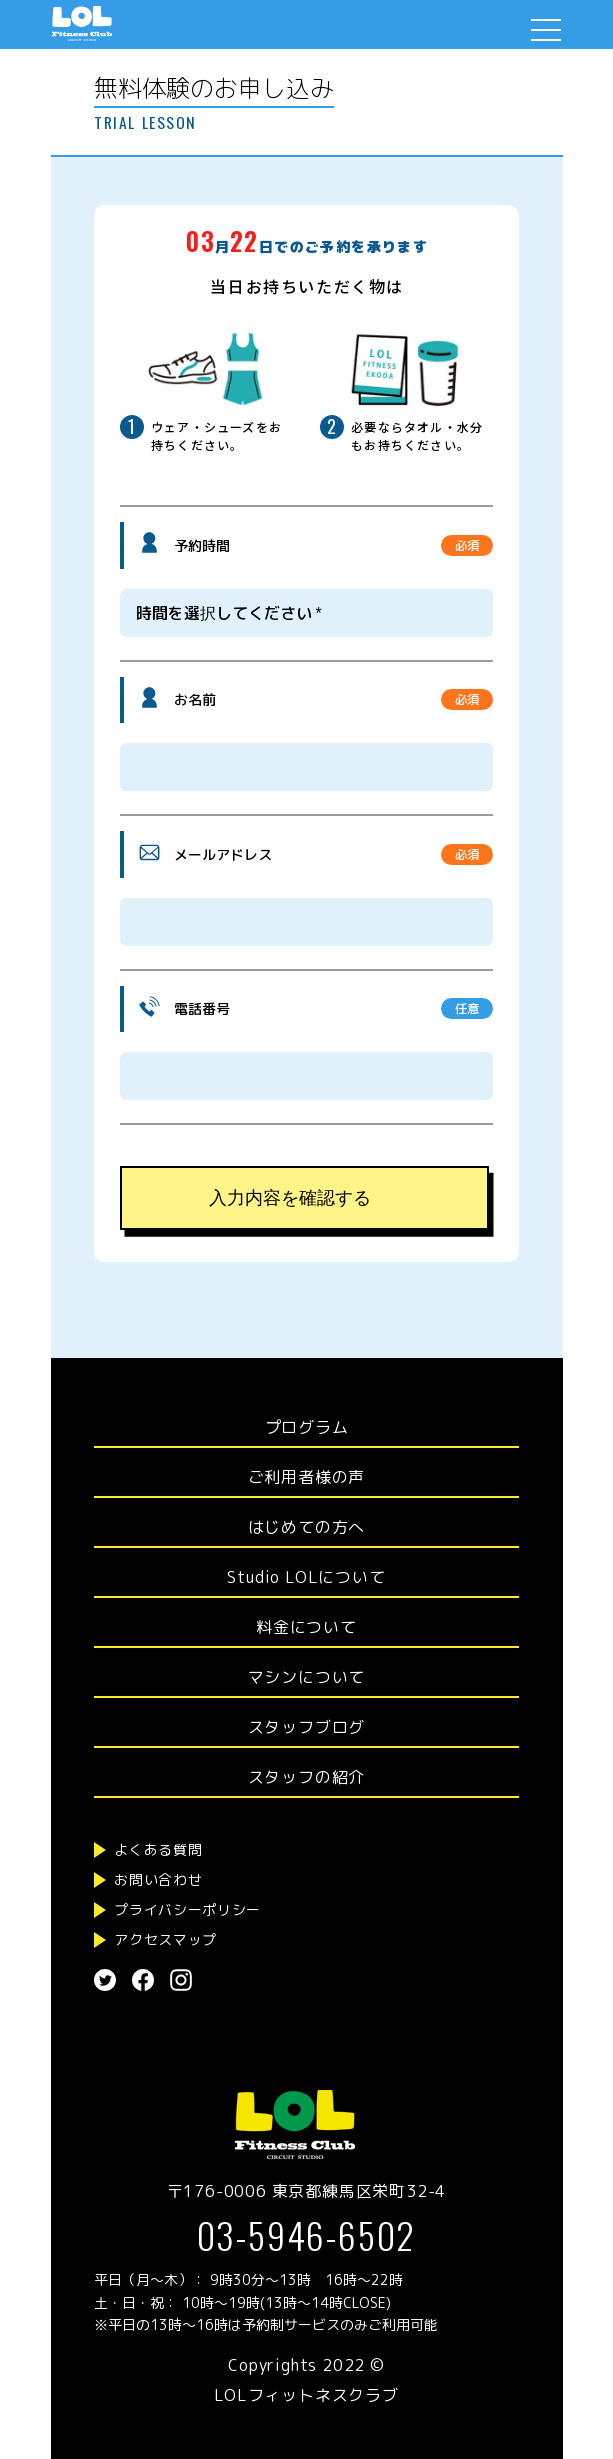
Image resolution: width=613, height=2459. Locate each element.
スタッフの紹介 (307, 1777)
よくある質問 (158, 1849)
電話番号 (202, 1008)
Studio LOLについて (306, 1577)
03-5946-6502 (307, 2234)
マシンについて (307, 1677)
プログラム (307, 1427)
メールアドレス (223, 854)
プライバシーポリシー (187, 1909)
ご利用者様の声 (307, 1477)
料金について (306, 1627)
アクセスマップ (165, 1939)
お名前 (195, 699)
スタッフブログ (307, 1727)
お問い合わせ (158, 1879)
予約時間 (202, 545)
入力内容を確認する (290, 1198)
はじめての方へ (307, 1527)
